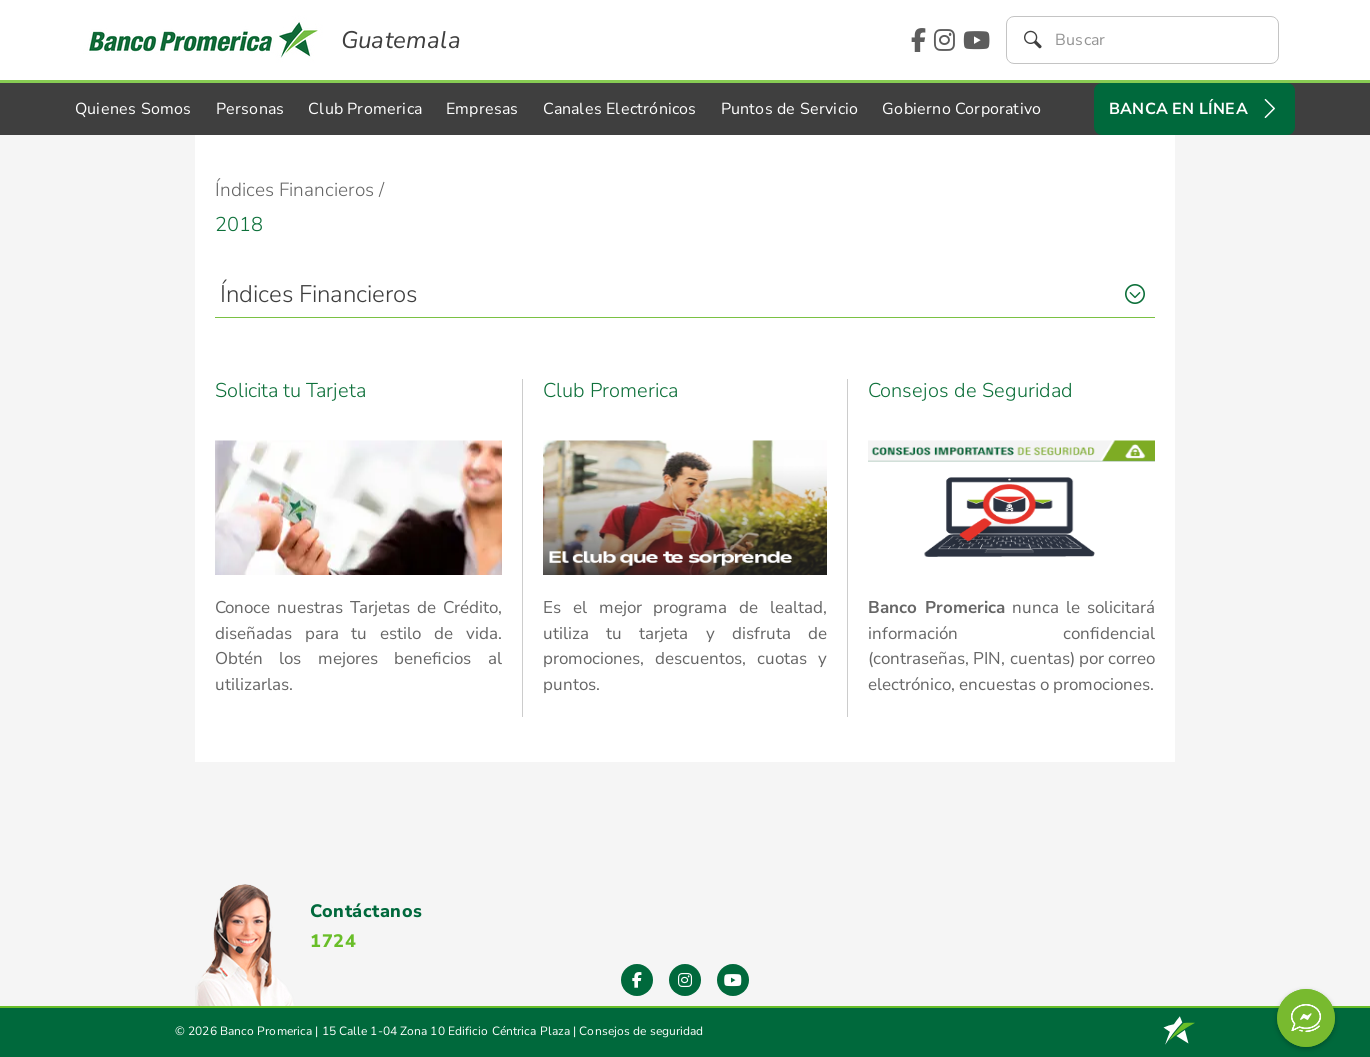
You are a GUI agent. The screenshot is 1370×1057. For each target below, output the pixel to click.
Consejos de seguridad (641, 1031)
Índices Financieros (318, 294)
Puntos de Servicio (790, 109)
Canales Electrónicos (620, 109)
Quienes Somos (133, 109)
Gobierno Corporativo (961, 109)
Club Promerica (365, 109)
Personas (250, 109)
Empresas (482, 109)
